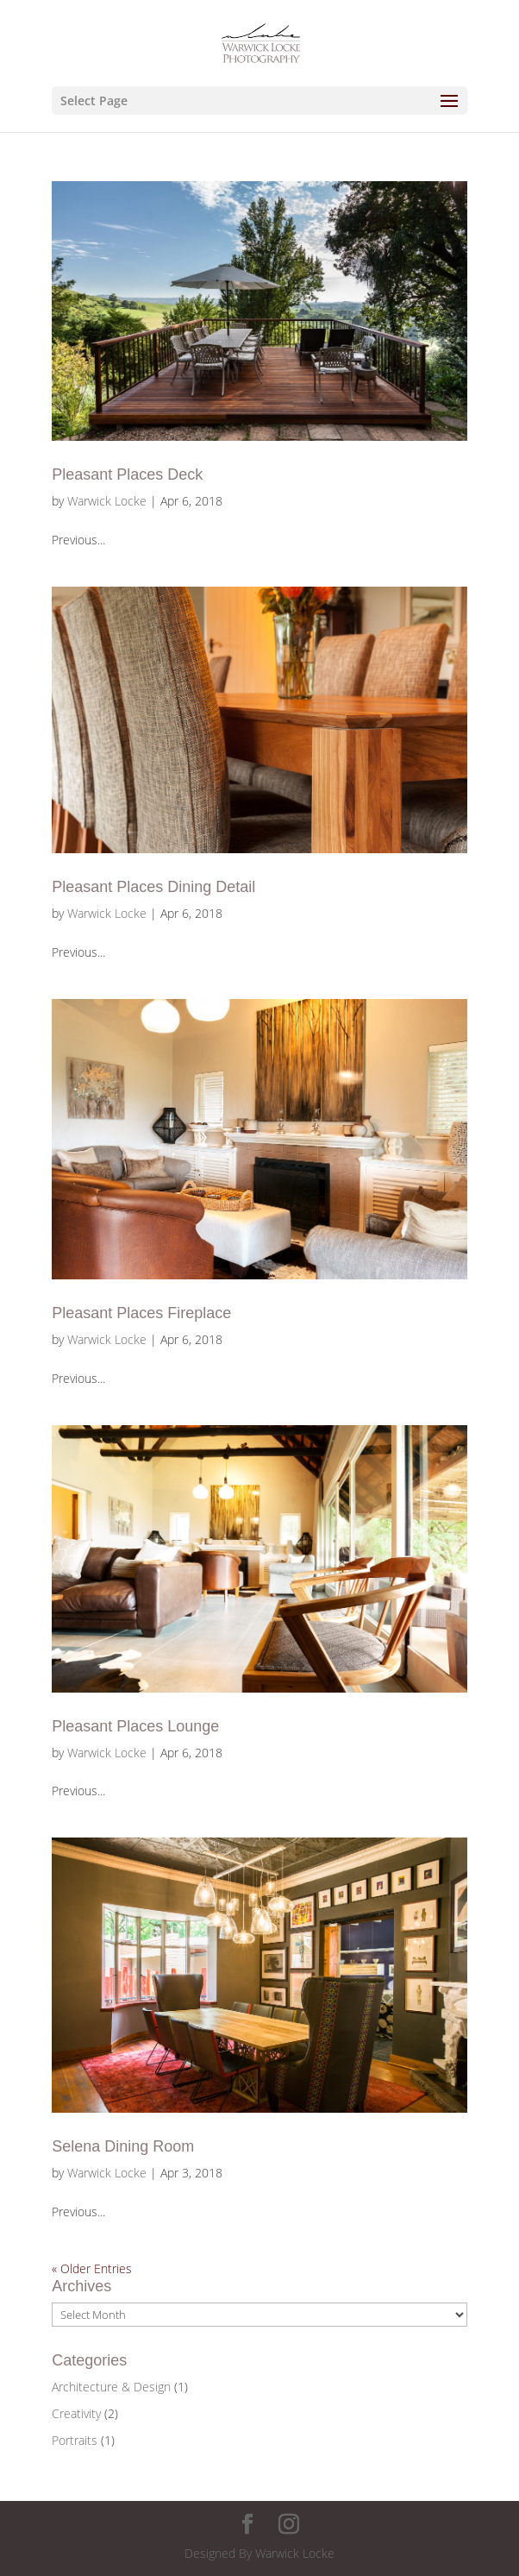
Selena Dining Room (123, 2146)
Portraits (74, 2440)
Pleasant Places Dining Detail (153, 886)
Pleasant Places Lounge (135, 1726)
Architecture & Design (111, 2386)
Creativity (76, 2413)
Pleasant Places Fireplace (141, 1313)
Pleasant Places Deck (127, 474)
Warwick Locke (107, 501)
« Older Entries (92, 2268)
